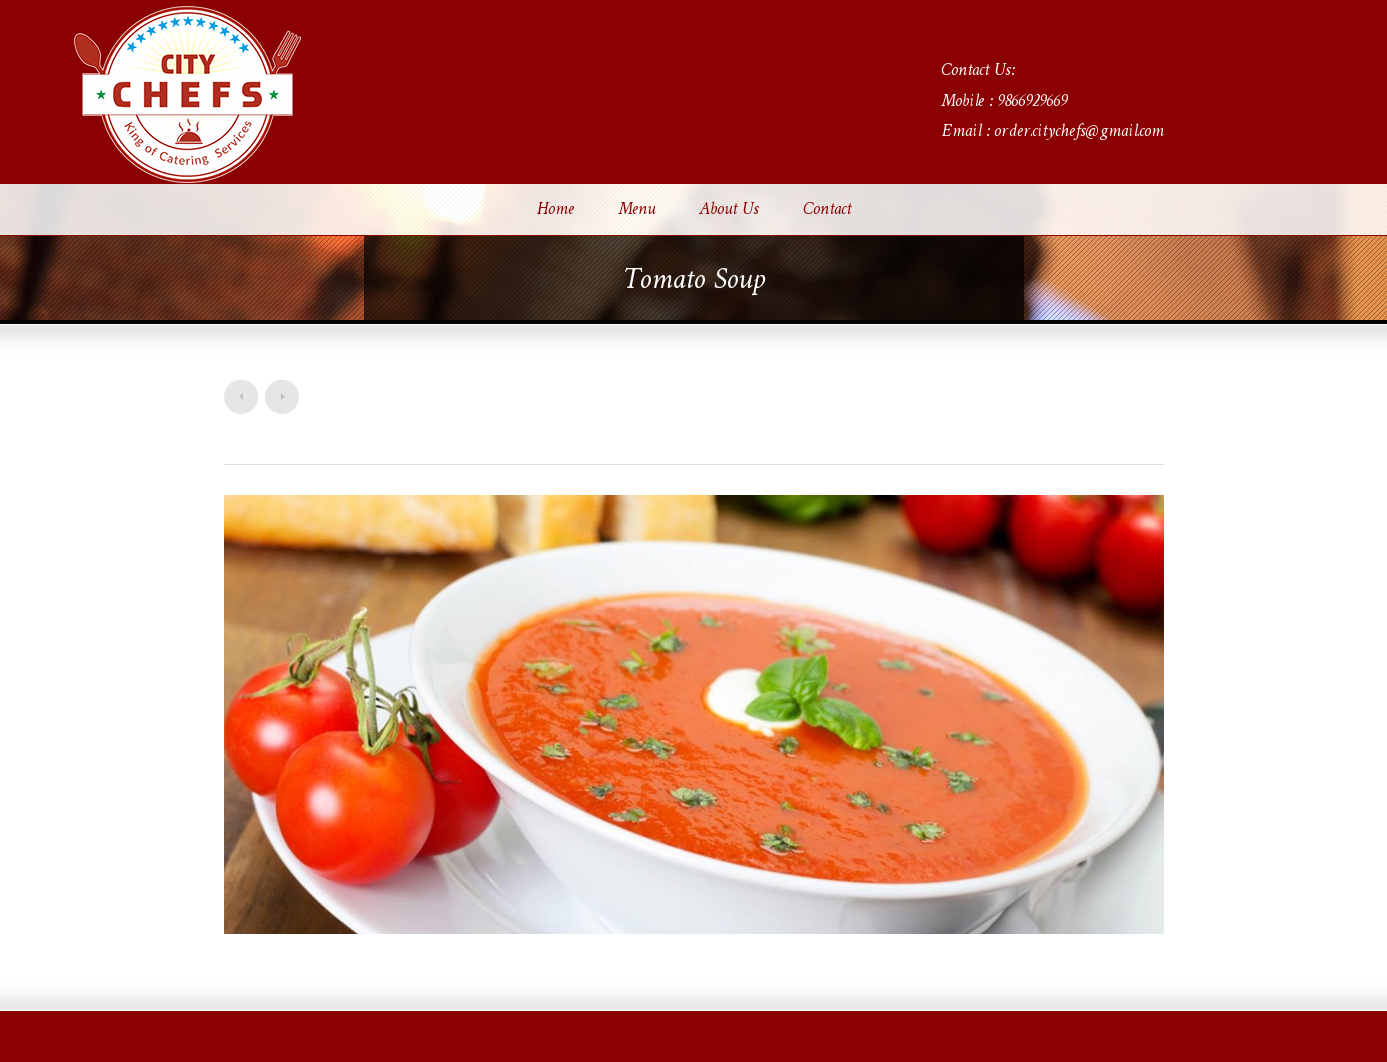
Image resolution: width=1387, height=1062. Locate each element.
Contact (827, 210)
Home (555, 210)
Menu (636, 210)
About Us (729, 210)
